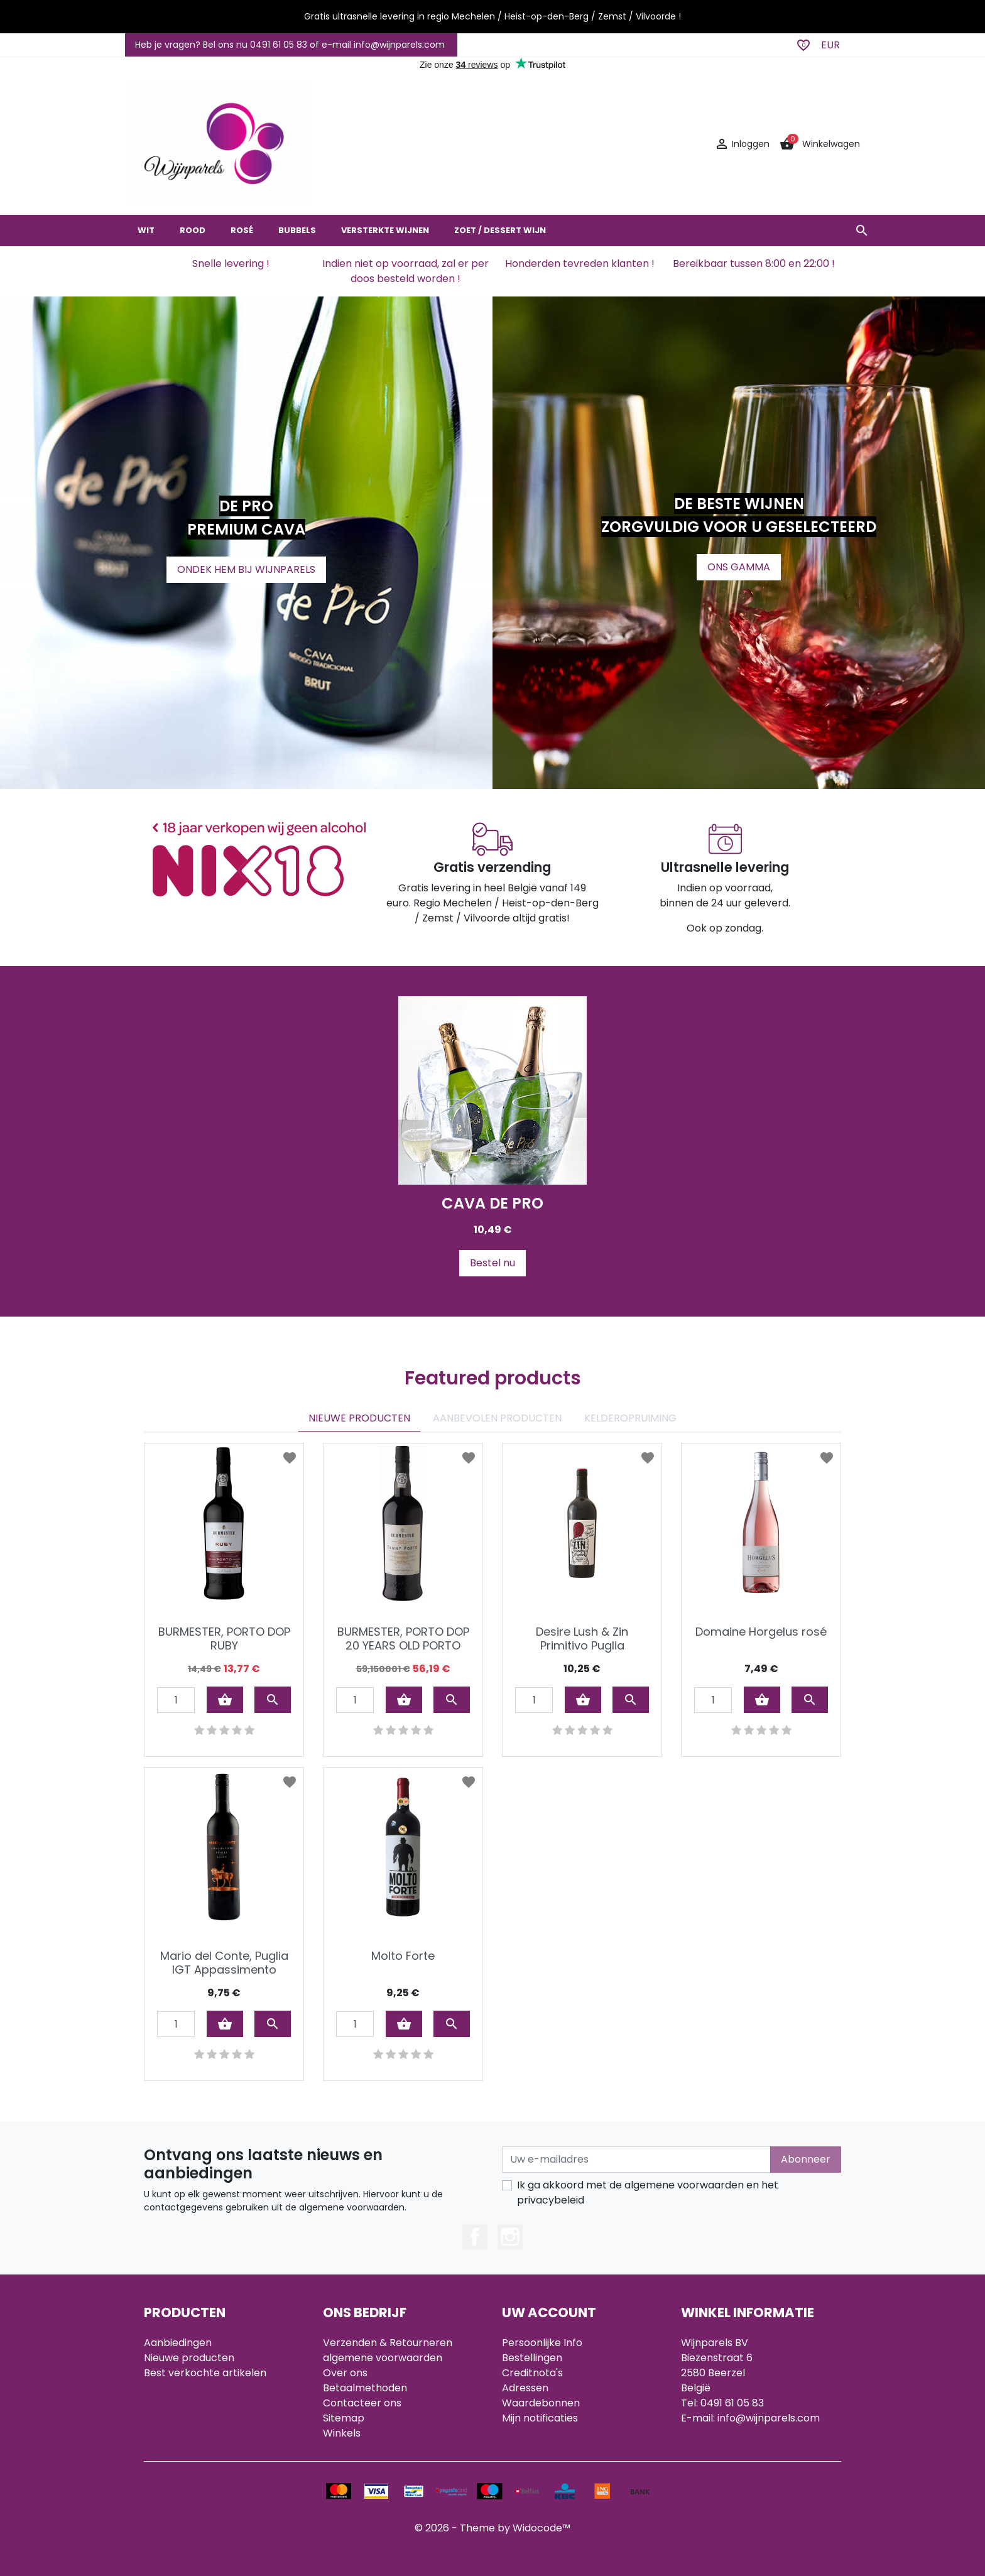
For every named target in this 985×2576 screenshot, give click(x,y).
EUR (830, 45)
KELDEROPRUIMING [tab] (630, 1418)
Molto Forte (403, 1956)
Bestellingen (532, 2357)
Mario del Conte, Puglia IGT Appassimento (224, 1962)
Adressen (525, 2388)
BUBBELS (297, 230)
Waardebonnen (541, 2403)
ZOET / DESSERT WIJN (500, 230)
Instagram (510, 2236)
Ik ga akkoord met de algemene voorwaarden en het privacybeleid (647, 2192)
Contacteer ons (362, 2403)
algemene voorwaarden (382, 2357)
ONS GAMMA (738, 567)
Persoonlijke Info (542, 2342)
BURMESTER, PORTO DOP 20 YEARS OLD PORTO (403, 1638)
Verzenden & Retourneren (387, 2342)
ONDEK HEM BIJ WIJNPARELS (246, 569)
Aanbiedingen (178, 2342)
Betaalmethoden (365, 2388)
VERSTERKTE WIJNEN (385, 230)
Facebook (474, 2236)
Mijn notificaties (540, 2418)
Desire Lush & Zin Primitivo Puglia (582, 1638)
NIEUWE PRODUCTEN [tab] (359, 1418)
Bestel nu (492, 1263)
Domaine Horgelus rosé (761, 1631)
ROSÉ (242, 230)
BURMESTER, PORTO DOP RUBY (224, 1638)
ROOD (192, 230)
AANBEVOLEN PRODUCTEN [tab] (497, 1418)
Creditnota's (532, 2373)
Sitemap (343, 2418)
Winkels (342, 2433)
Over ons (345, 2373)
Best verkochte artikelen (205, 2373)
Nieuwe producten (189, 2357)
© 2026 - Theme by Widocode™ (492, 2528)
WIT (146, 230)
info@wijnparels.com (768, 2418)
